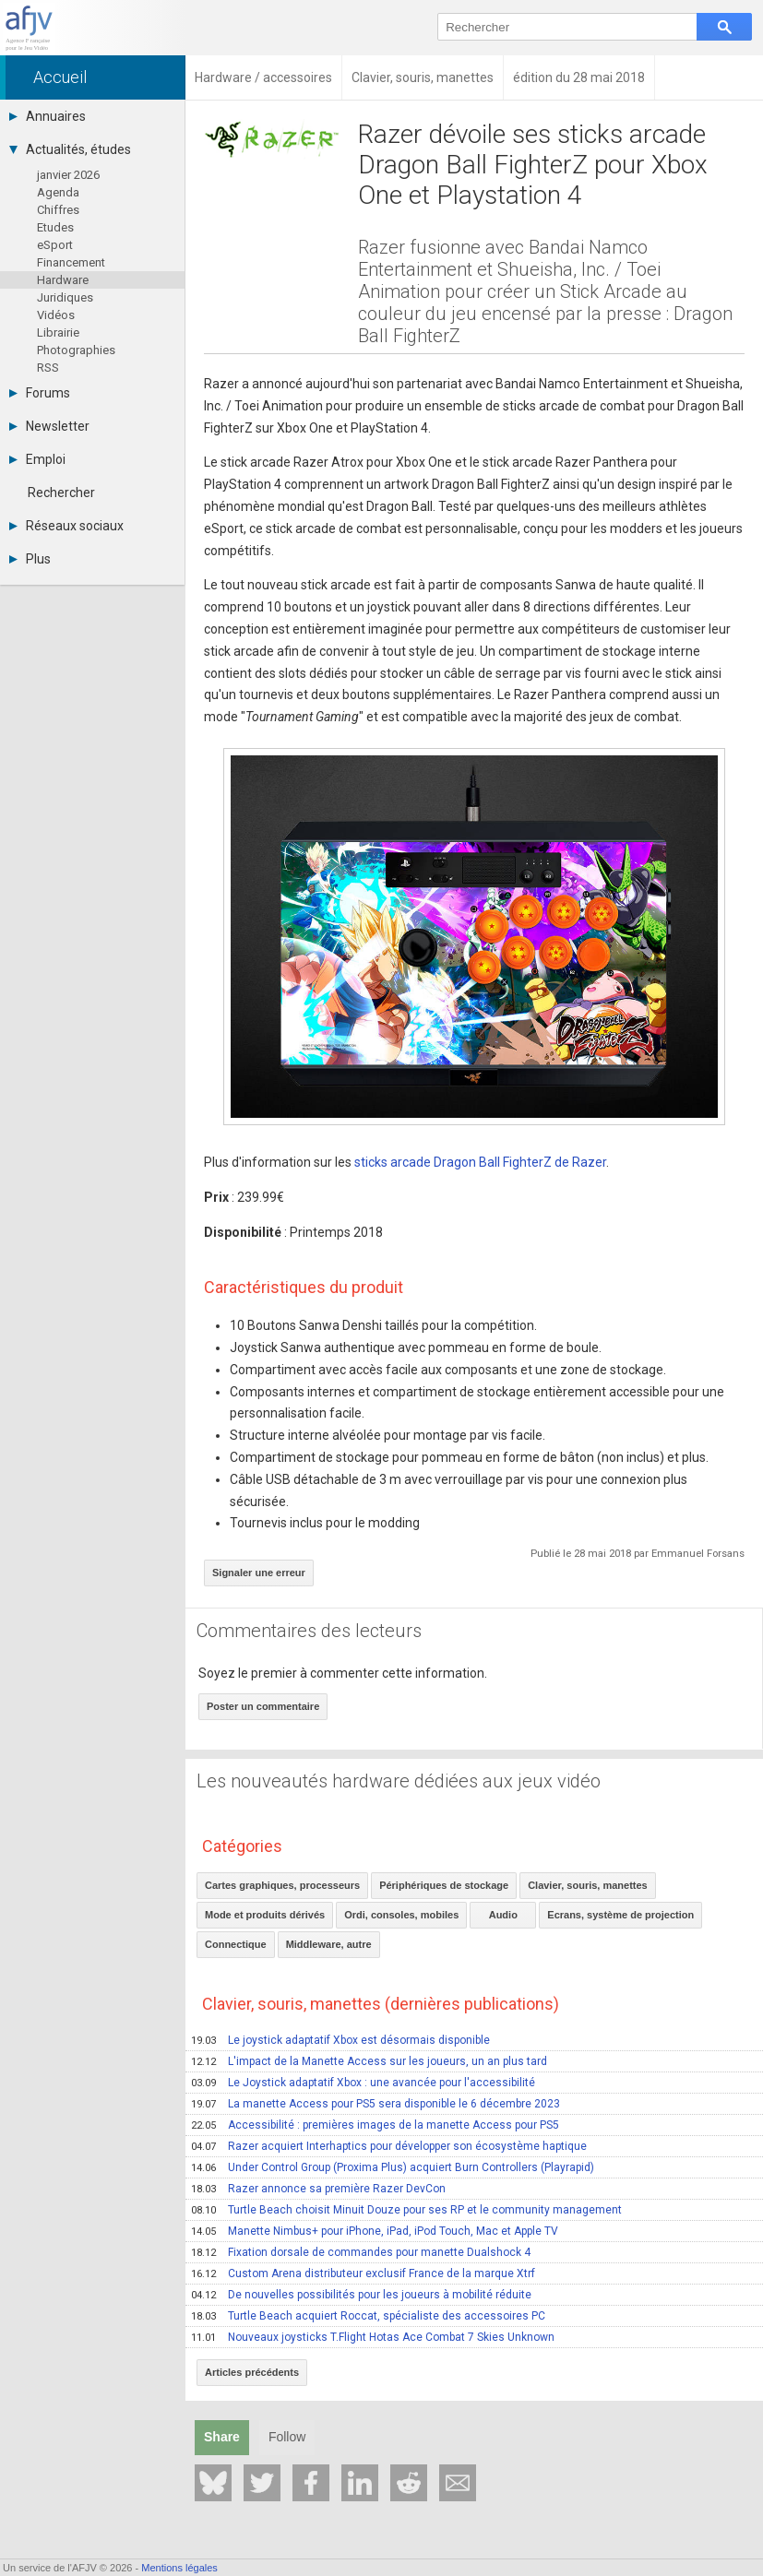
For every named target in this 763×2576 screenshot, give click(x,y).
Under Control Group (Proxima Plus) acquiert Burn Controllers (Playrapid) (392, 2167)
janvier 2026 (68, 175)
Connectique (236, 1944)
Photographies (76, 350)
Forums (39, 393)
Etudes (55, 227)
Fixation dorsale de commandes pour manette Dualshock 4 (361, 2252)
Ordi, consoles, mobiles (401, 1914)
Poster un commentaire (263, 1706)
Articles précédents (252, 2372)
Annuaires (47, 116)
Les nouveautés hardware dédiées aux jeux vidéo (399, 1781)
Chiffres (58, 210)
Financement (71, 262)
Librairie (58, 332)
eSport (55, 245)
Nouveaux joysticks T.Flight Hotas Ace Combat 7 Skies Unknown (372, 2337)
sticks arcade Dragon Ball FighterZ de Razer (480, 1162)
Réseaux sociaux (66, 525)
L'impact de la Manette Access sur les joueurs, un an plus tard (369, 2061)
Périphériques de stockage (443, 1885)
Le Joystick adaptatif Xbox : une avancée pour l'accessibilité (363, 2082)
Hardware (63, 280)
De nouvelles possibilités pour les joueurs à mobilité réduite (361, 2294)
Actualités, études (70, 149)
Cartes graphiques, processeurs (282, 1885)
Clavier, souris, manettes (588, 1885)
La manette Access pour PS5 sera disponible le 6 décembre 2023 (375, 2103)
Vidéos (56, 315)
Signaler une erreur (258, 1572)
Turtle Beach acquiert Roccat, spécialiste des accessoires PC (368, 2315)
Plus (30, 559)
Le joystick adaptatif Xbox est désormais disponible (340, 2040)
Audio (503, 1914)
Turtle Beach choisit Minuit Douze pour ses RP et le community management (406, 2209)
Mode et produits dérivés (265, 1914)
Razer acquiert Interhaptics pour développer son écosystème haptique (389, 2146)
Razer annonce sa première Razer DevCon (318, 2188)
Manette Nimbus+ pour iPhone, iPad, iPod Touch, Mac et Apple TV (374, 2231)
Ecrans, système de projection (620, 1914)
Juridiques (65, 297)
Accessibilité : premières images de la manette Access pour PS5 (375, 2125)
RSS (48, 367)
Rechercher (61, 492)
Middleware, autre (329, 1944)
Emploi (37, 459)
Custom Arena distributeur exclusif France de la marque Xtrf (363, 2273)
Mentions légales (179, 2567)
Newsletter (49, 426)
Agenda (58, 192)
